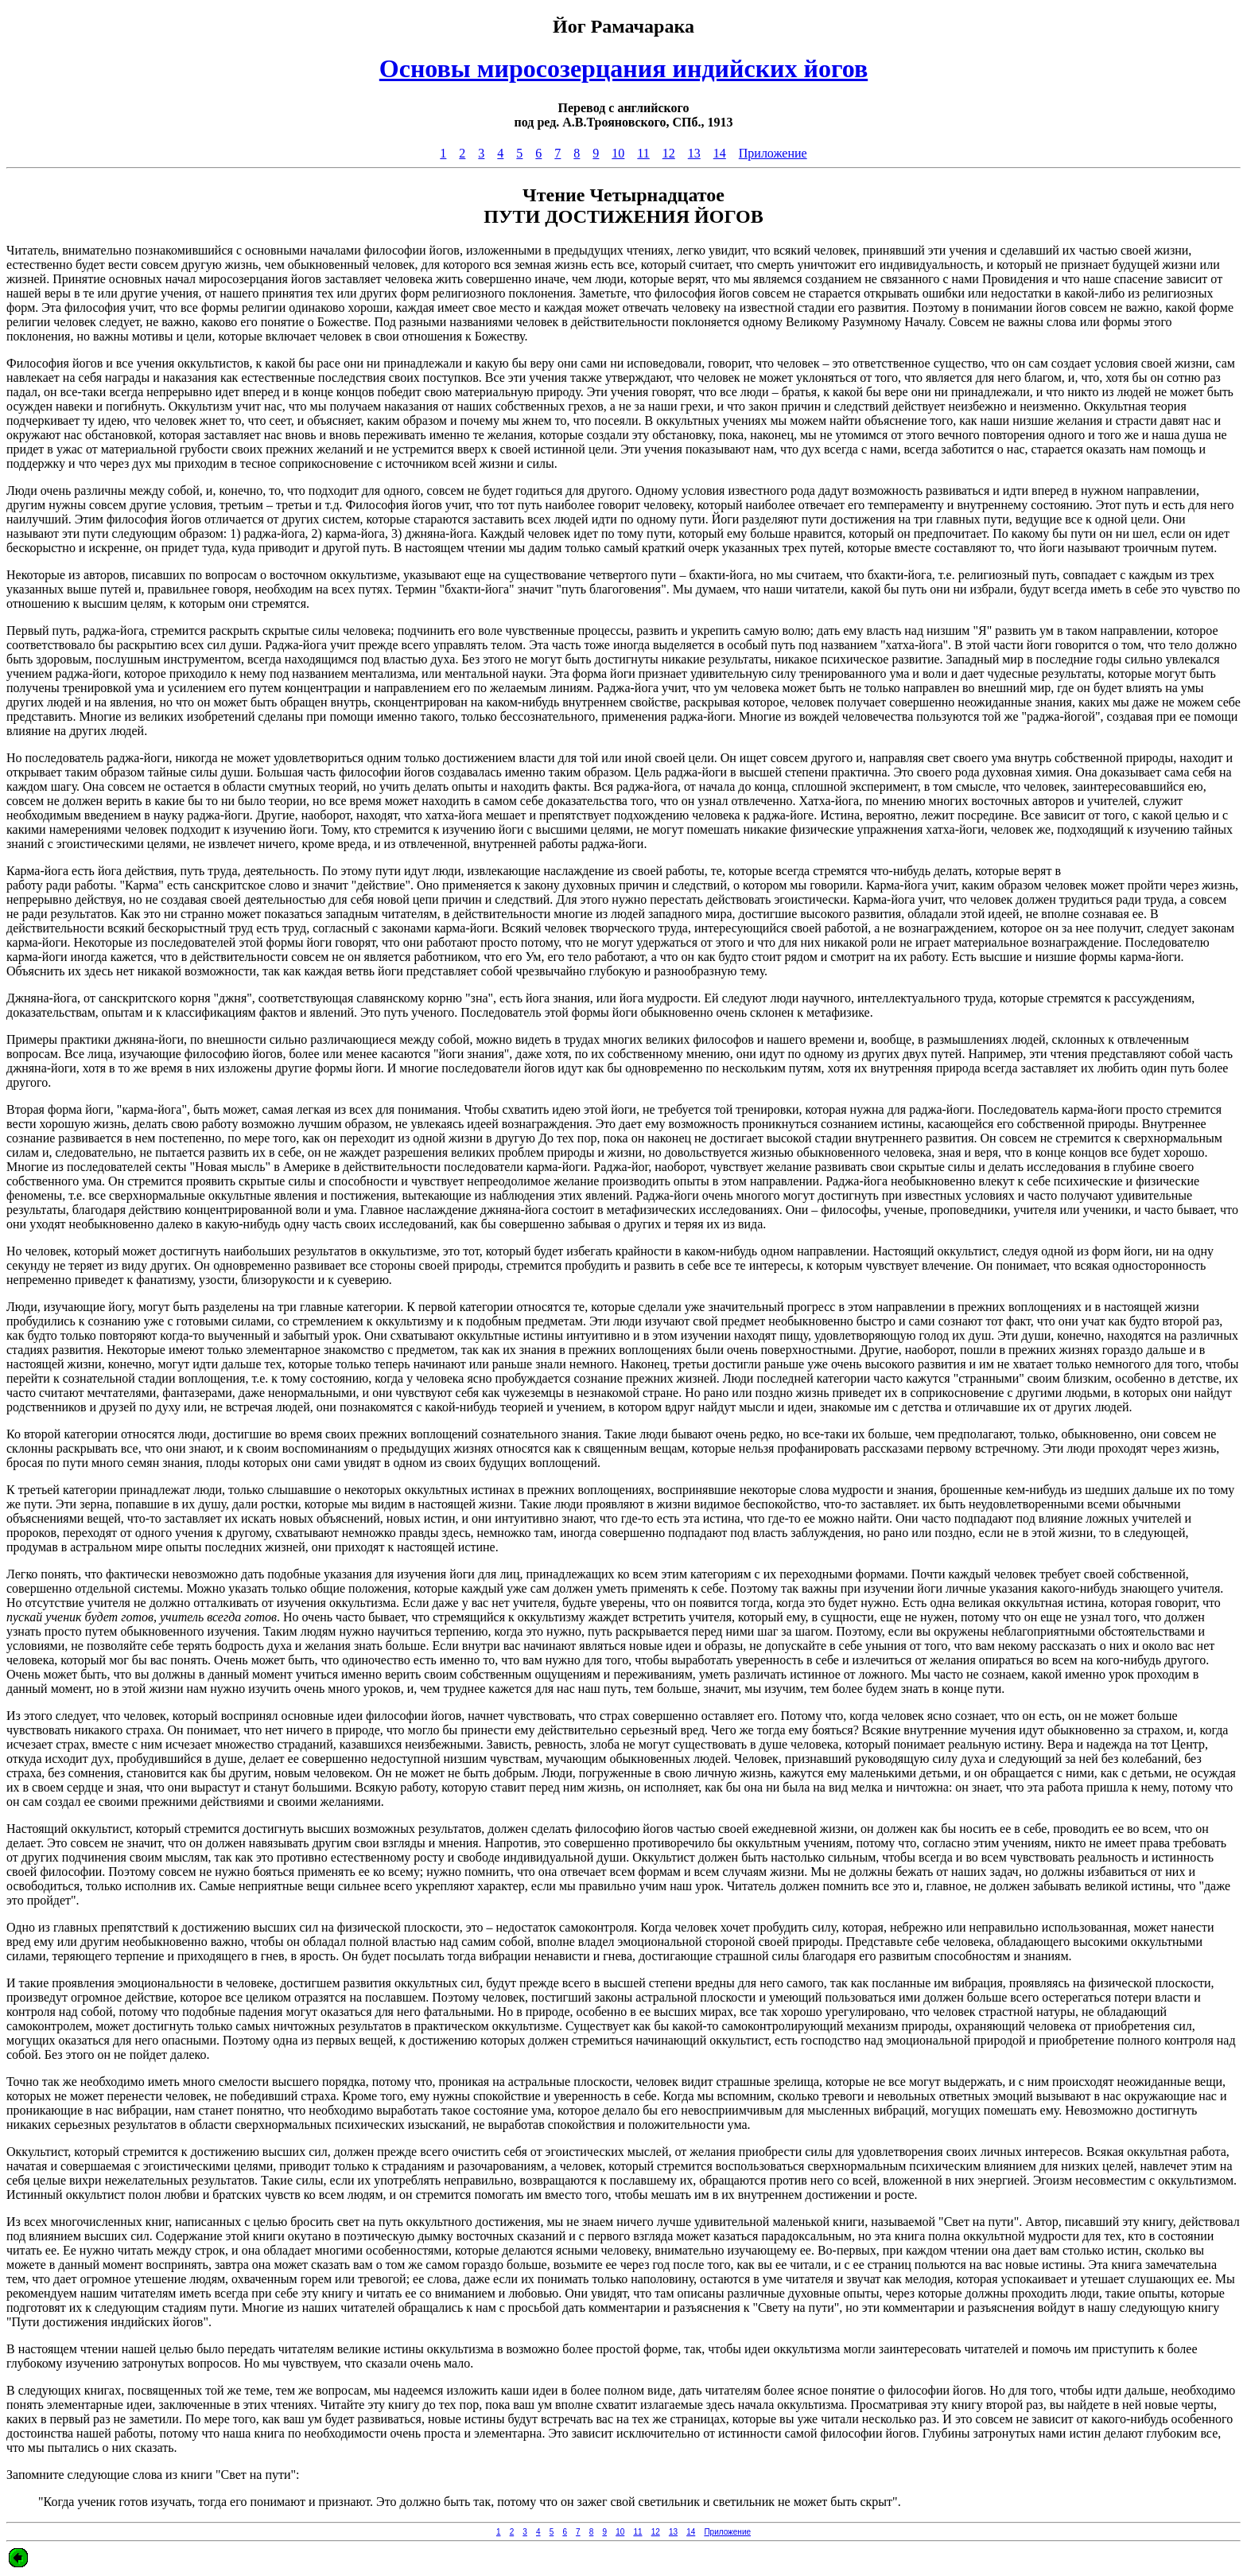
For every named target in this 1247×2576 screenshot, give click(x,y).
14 (719, 153)
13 (694, 153)
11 (643, 153)
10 (618, 153)
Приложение (773, 153)
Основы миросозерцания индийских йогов (623, 68)
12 (668, 153)
